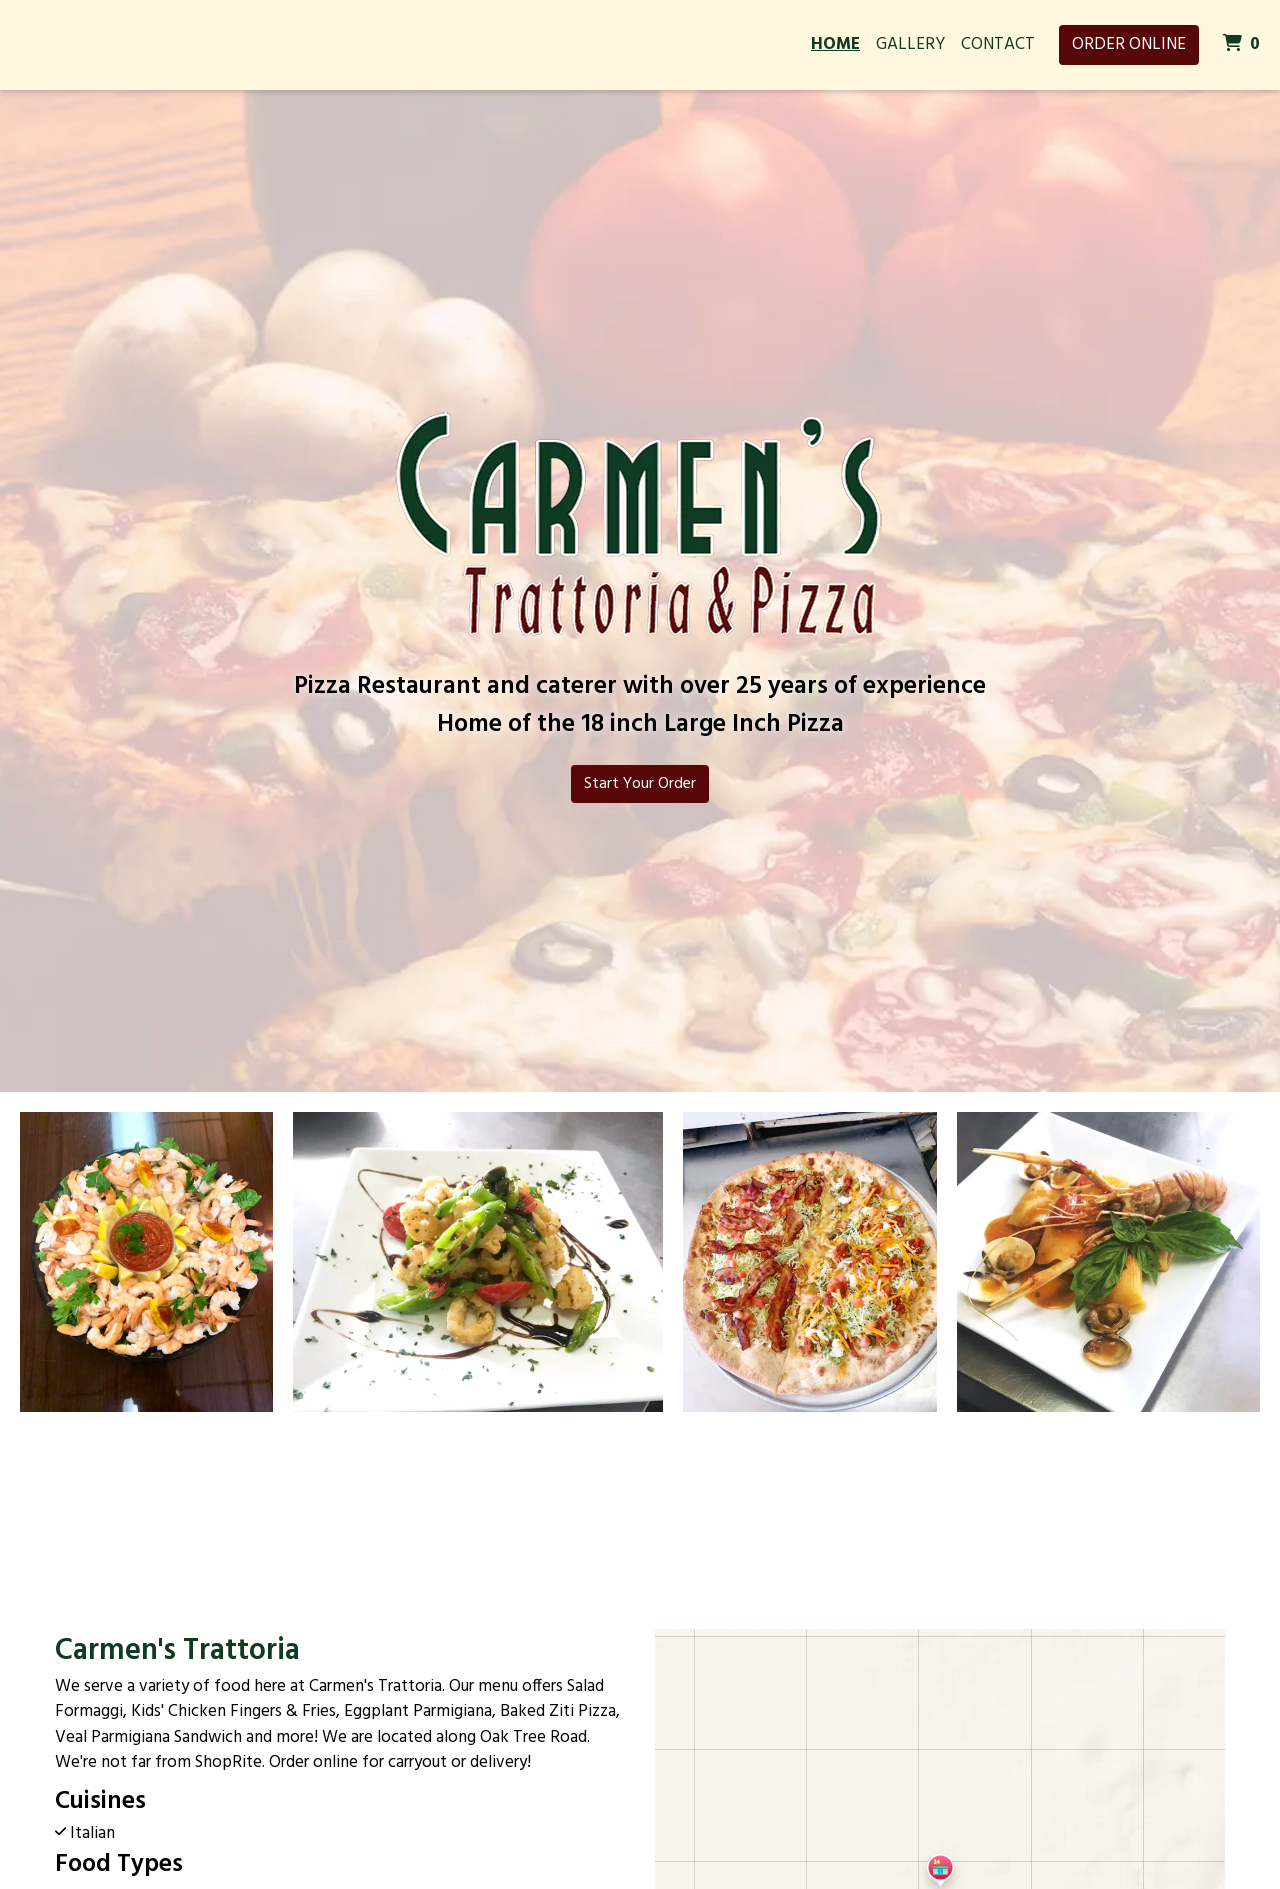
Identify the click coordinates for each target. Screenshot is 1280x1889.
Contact (998, 44)
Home (835, 44)
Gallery (910, 44)
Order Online (1129, 44)
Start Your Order (640, 784)
